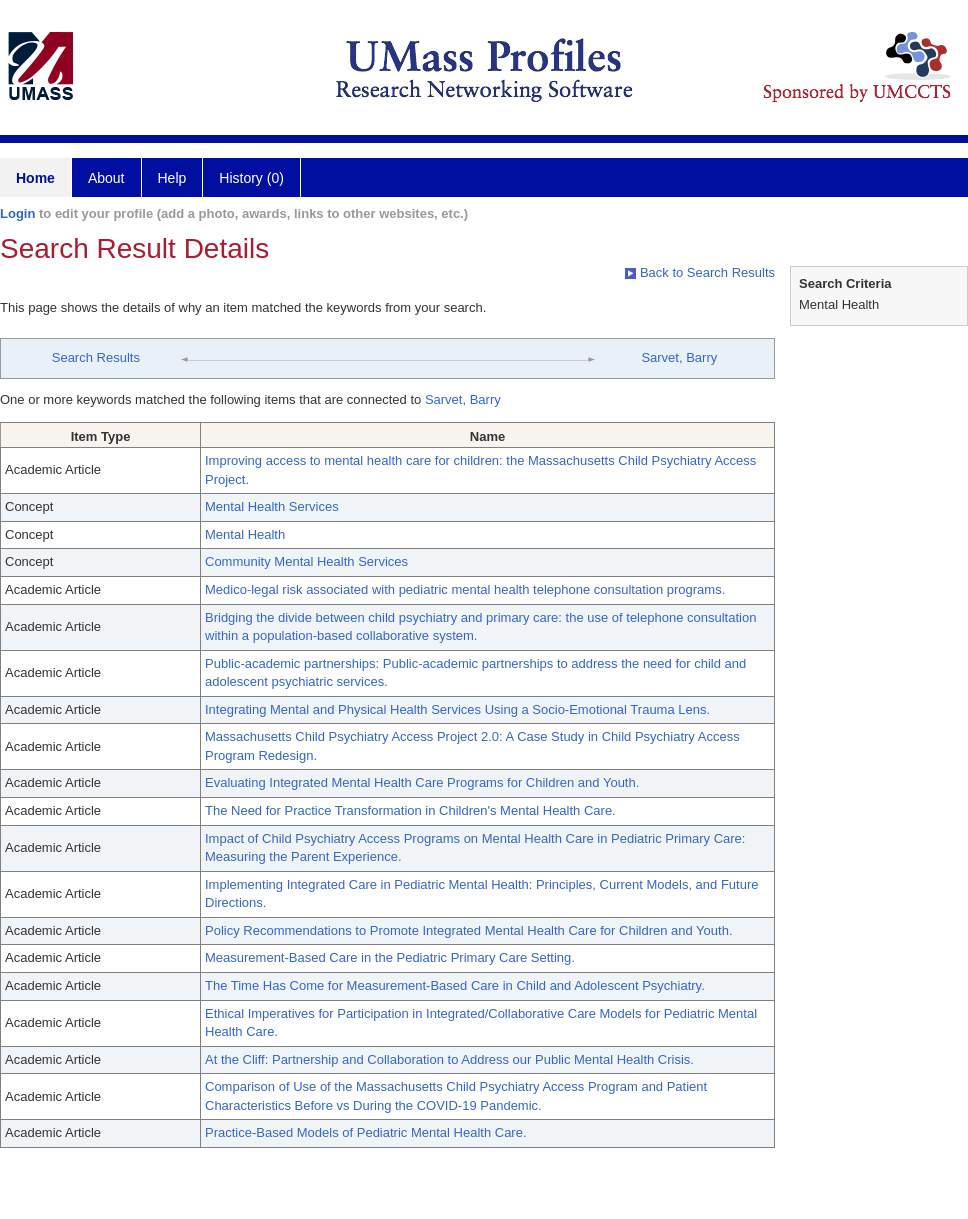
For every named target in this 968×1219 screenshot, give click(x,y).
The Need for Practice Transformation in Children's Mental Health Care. (410, 810)
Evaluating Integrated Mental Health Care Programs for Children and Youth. (422, 782)
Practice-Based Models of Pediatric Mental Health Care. (366, 1132)
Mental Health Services (272, 506)
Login (17, 213)
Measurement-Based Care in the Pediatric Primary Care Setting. (390, 957)
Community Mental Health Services (306, 561)
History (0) (251, 178)
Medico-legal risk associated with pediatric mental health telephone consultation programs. (465, 589)
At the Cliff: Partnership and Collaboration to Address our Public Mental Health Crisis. (449, 1059)
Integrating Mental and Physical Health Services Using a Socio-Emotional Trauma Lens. (457, 709)
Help (172, 178)
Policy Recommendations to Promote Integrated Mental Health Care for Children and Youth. (469, 930)
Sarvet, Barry (679, 357)
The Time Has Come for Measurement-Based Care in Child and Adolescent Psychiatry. (455, 985)
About (106, 178)
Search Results (96, 357)
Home (35, 178)
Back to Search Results (700, 272)
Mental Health (245, 534)
